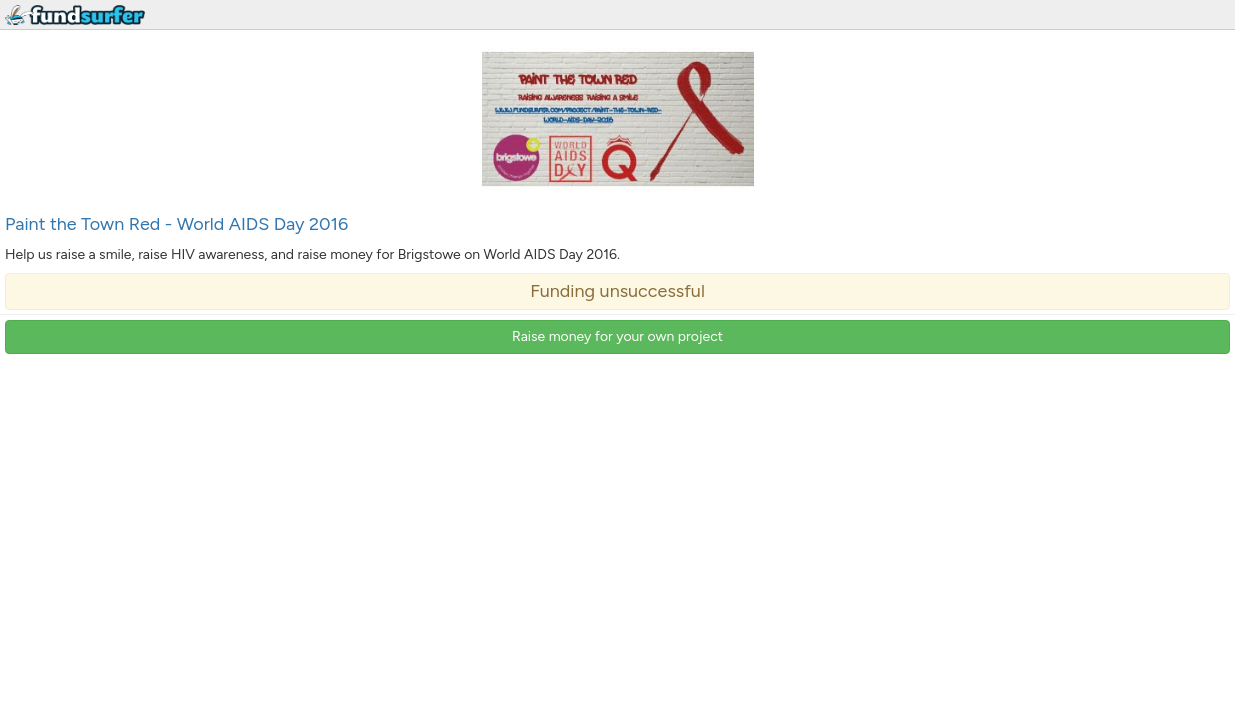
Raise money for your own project (617, 336)
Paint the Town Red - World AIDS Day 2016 (176, 224)
